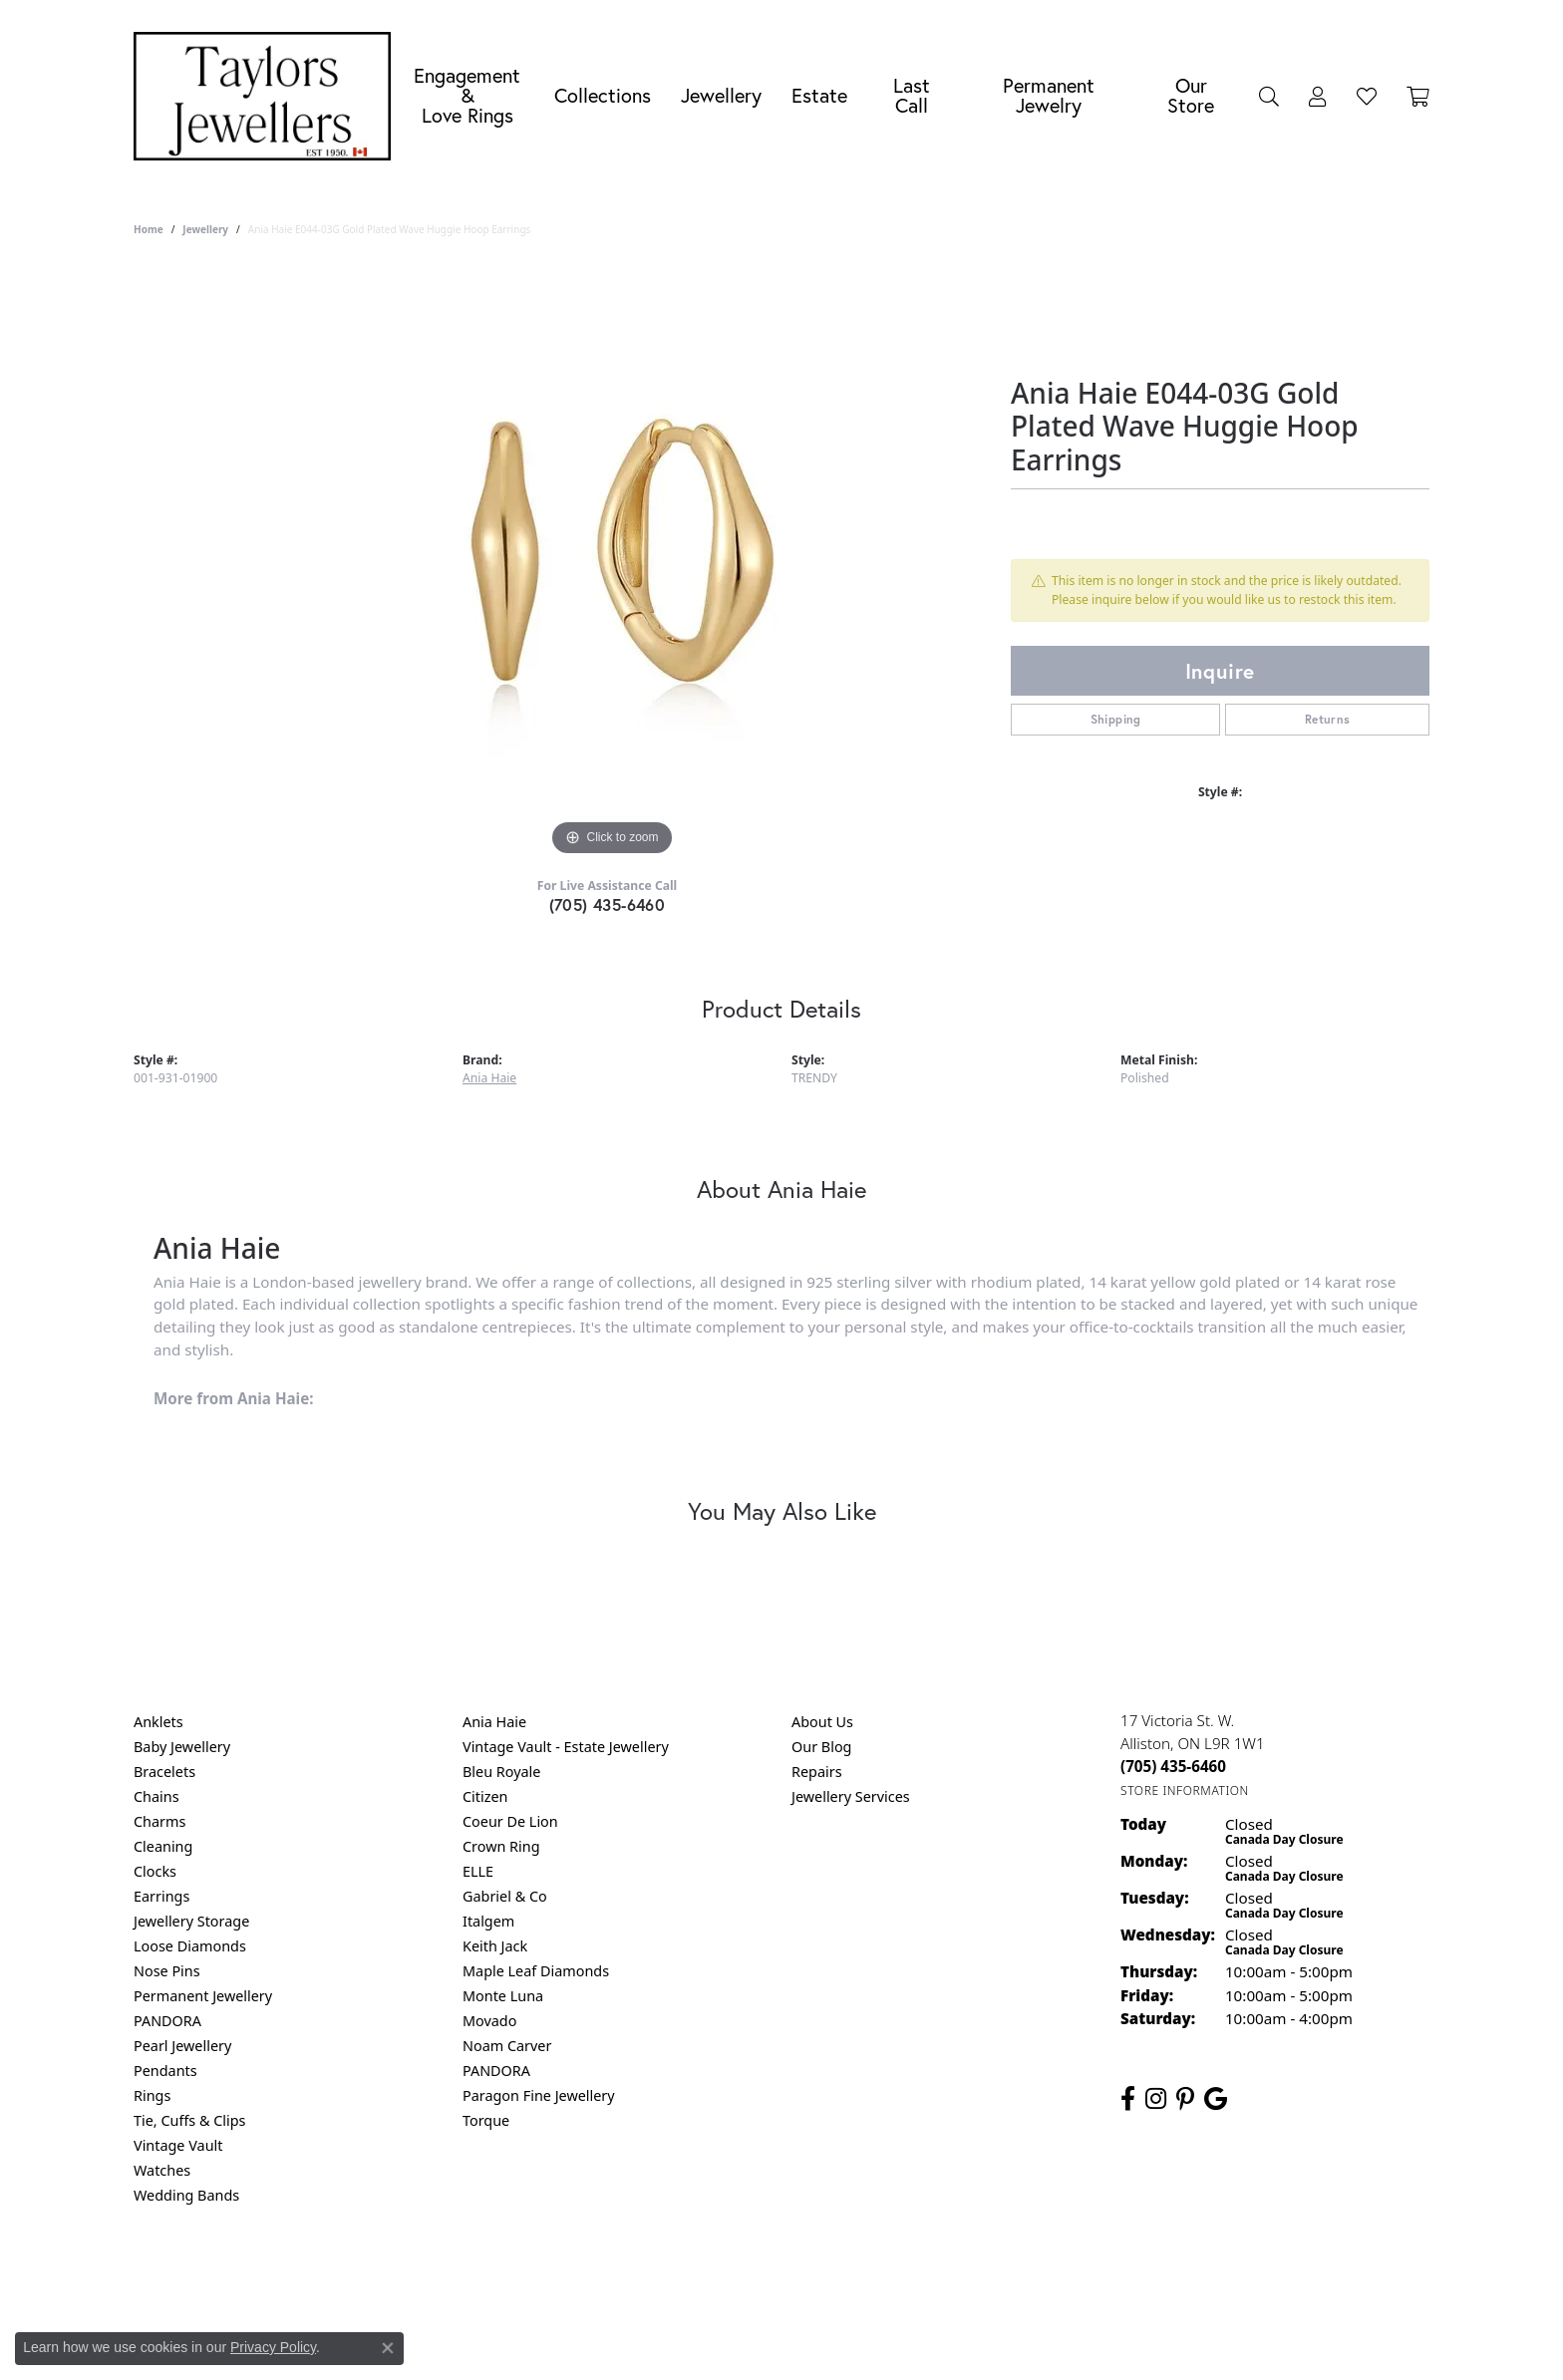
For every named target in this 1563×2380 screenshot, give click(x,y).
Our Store (1190, 95)
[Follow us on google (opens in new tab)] (1215, 2099)
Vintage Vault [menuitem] (178, 2145)
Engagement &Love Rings (467, 95)
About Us (822, 1721)
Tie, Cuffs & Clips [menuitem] (190, 2120)
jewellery (205, 229)
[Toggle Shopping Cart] (1418, 96)
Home (148, 229)
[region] (612, 562)
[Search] (1269, 96)
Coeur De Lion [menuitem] (510, 1821)
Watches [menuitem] (162, 2170)
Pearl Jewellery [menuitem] (182, 2045)
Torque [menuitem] (486, 2120)
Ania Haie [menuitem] (494, 1721)
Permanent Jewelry (1048, 95)
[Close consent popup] (388, 2348)
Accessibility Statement (949, 2275)
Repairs (816, 1771)
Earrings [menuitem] (161, 1896)
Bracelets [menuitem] (164, 1771)
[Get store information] (1184, 1790)
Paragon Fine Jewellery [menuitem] (539, 2095)
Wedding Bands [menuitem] (186, 2195)
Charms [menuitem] (159, 1821)
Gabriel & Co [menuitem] (505, 1896)
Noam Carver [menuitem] (507, 2045)
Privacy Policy (684, 2275)
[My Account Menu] (1318, 96)
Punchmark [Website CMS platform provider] (817, 2340)
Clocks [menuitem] (155, 1871)
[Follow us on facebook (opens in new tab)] (1127, 2099)
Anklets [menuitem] (158, 1721)
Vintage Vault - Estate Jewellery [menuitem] (566, 1746)
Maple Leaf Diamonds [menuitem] (536, 1970)
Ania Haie (489, 1077)
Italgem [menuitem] (488, 1921)
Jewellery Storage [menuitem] (191, 1921)
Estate (819, 95)
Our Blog (821, 1746)
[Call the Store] (1173, 1766)
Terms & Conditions (802, 2275)
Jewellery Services (850, 1796)
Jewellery (721, 95)
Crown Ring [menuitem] (501, 1846)
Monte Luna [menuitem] (503, 1995)
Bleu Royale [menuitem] (501, 1771)
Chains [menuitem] (156, 1796)
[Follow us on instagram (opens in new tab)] (1155, 2099)
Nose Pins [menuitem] (167, 1970)
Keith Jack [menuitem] (495, 1945)
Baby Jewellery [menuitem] (182, 1746)
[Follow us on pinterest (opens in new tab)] (1185, 2099)
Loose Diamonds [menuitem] (190, 1945)
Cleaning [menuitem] (163, 1846)
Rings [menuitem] (152, 2095)
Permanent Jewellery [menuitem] (203, 1995)
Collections (602, 95)
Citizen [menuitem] (485, 1796)
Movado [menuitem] (489, 2020)
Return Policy (583, 2275)
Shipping (1116, 719)
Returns (1328, 719)
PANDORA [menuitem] (167, 2020)
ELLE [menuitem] (478, 1871)
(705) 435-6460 (607, 904)
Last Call (911, 95)
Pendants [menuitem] (165, 2070)
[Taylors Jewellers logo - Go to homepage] (267, 96)
